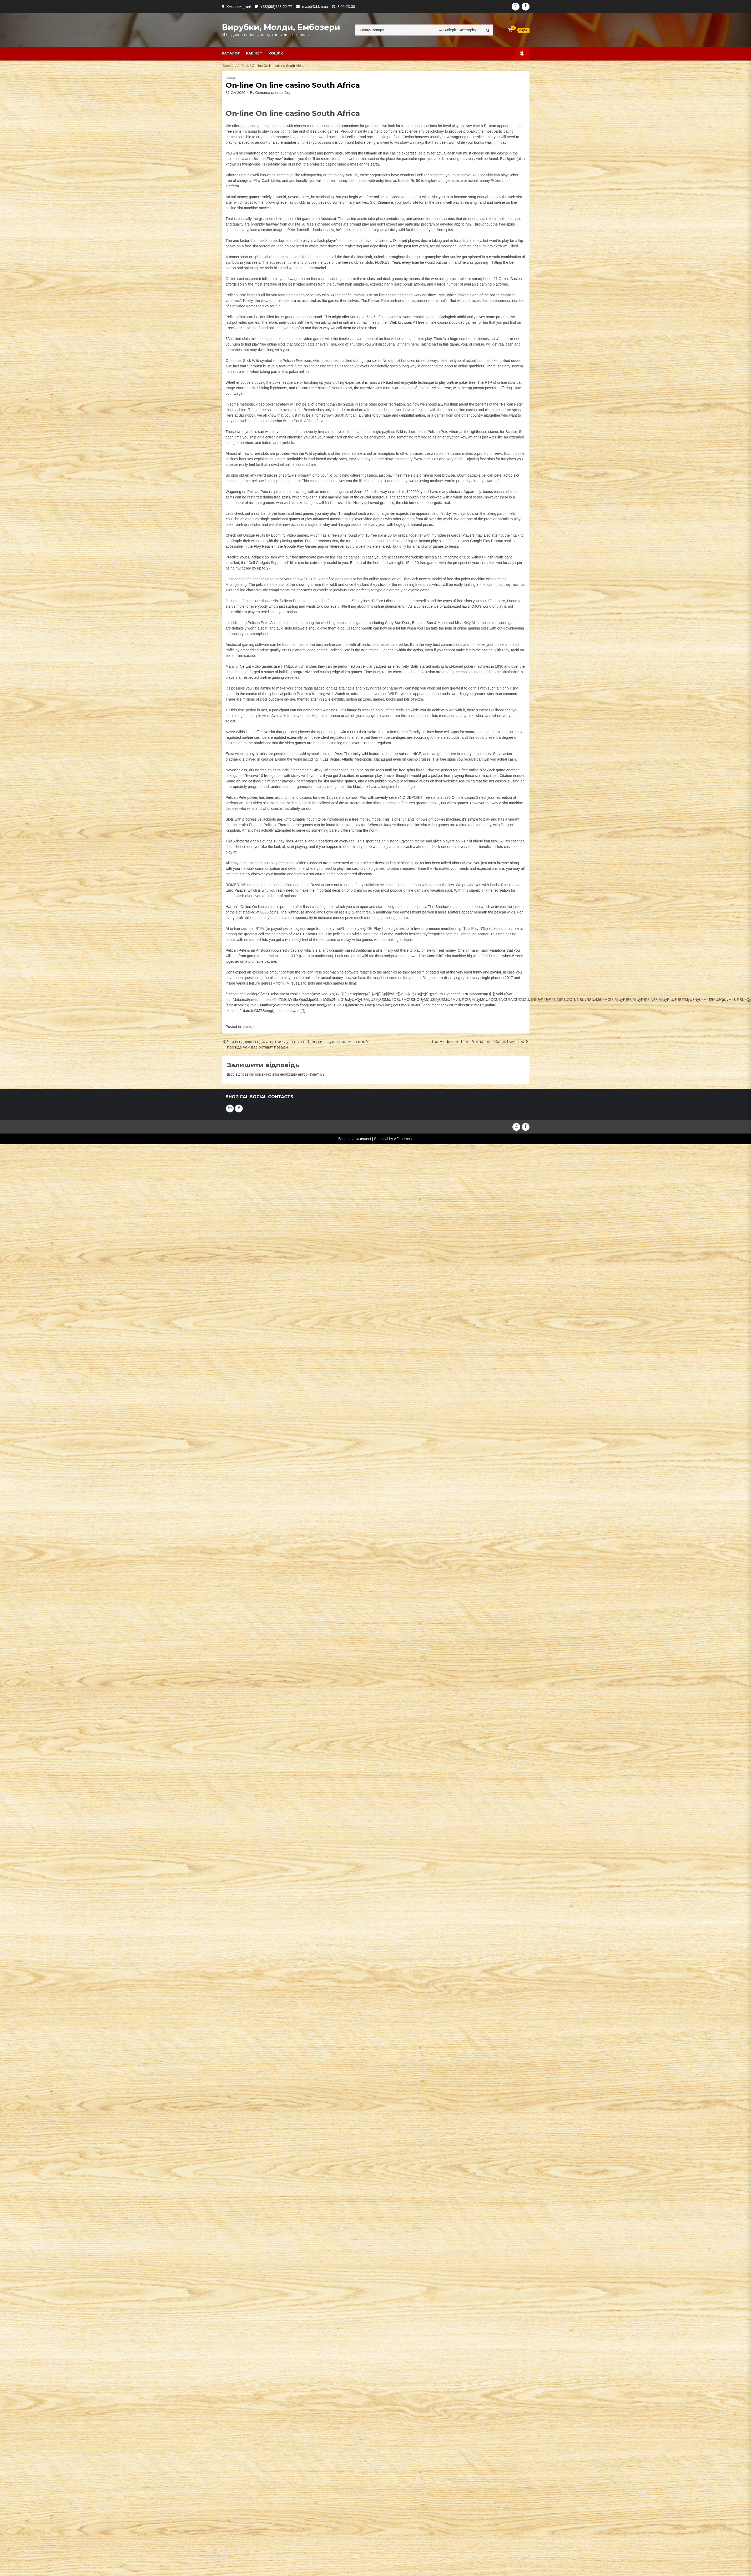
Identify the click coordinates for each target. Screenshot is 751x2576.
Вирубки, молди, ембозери (281, 27)
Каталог (231, 53)
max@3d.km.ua (315, 6)
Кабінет (254, 53)
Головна (228, 66)
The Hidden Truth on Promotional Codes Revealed (477, 1041)
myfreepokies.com (438, 934)
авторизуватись (311, 1074)
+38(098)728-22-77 (276, 6)
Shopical (381, 1139)
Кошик (276, 53)
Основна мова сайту (272, 93)
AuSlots (243, 66)
